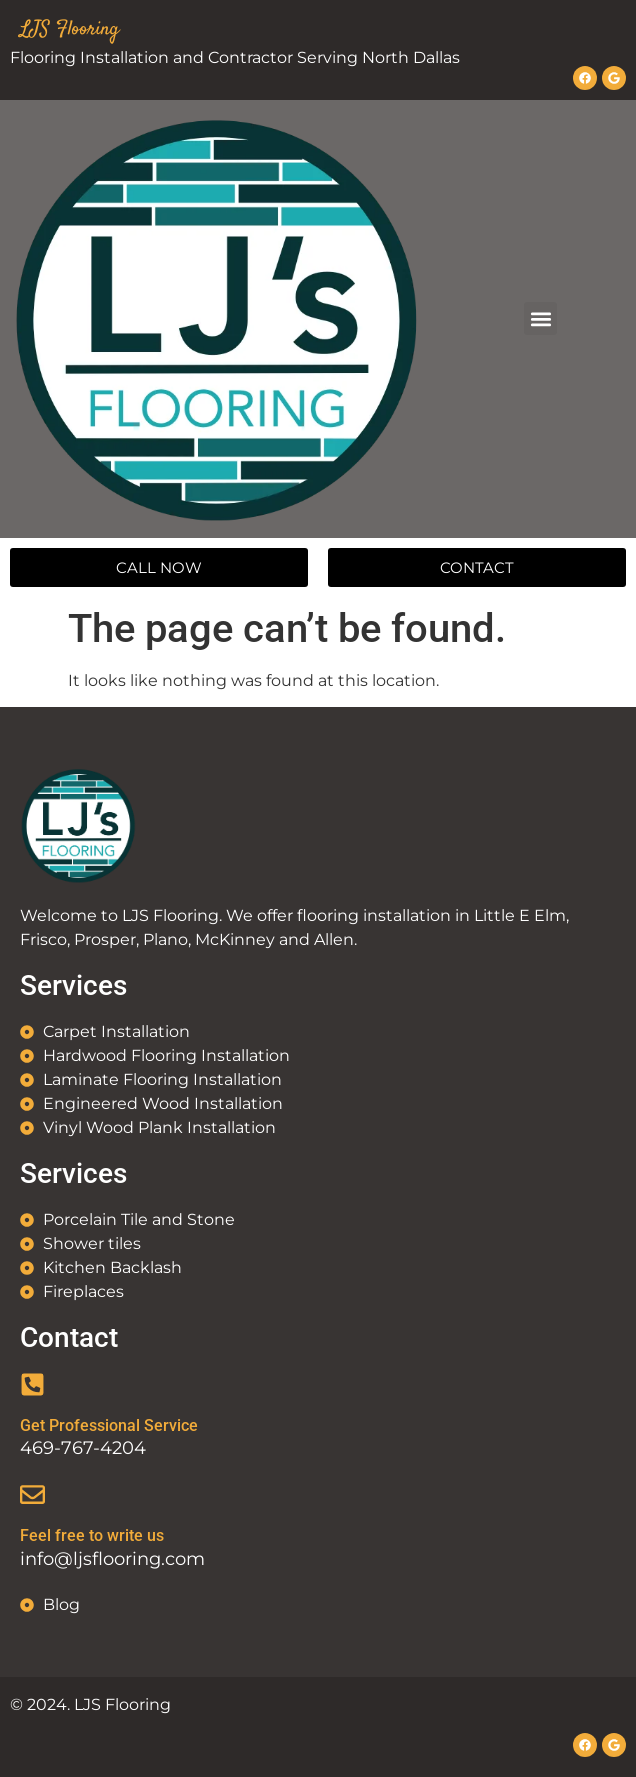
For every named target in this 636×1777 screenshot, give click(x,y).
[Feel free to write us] (32, 1494)
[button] (540, 318)
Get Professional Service (109, 1425)
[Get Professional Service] (32, 1384)
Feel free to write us (92, 1535)
